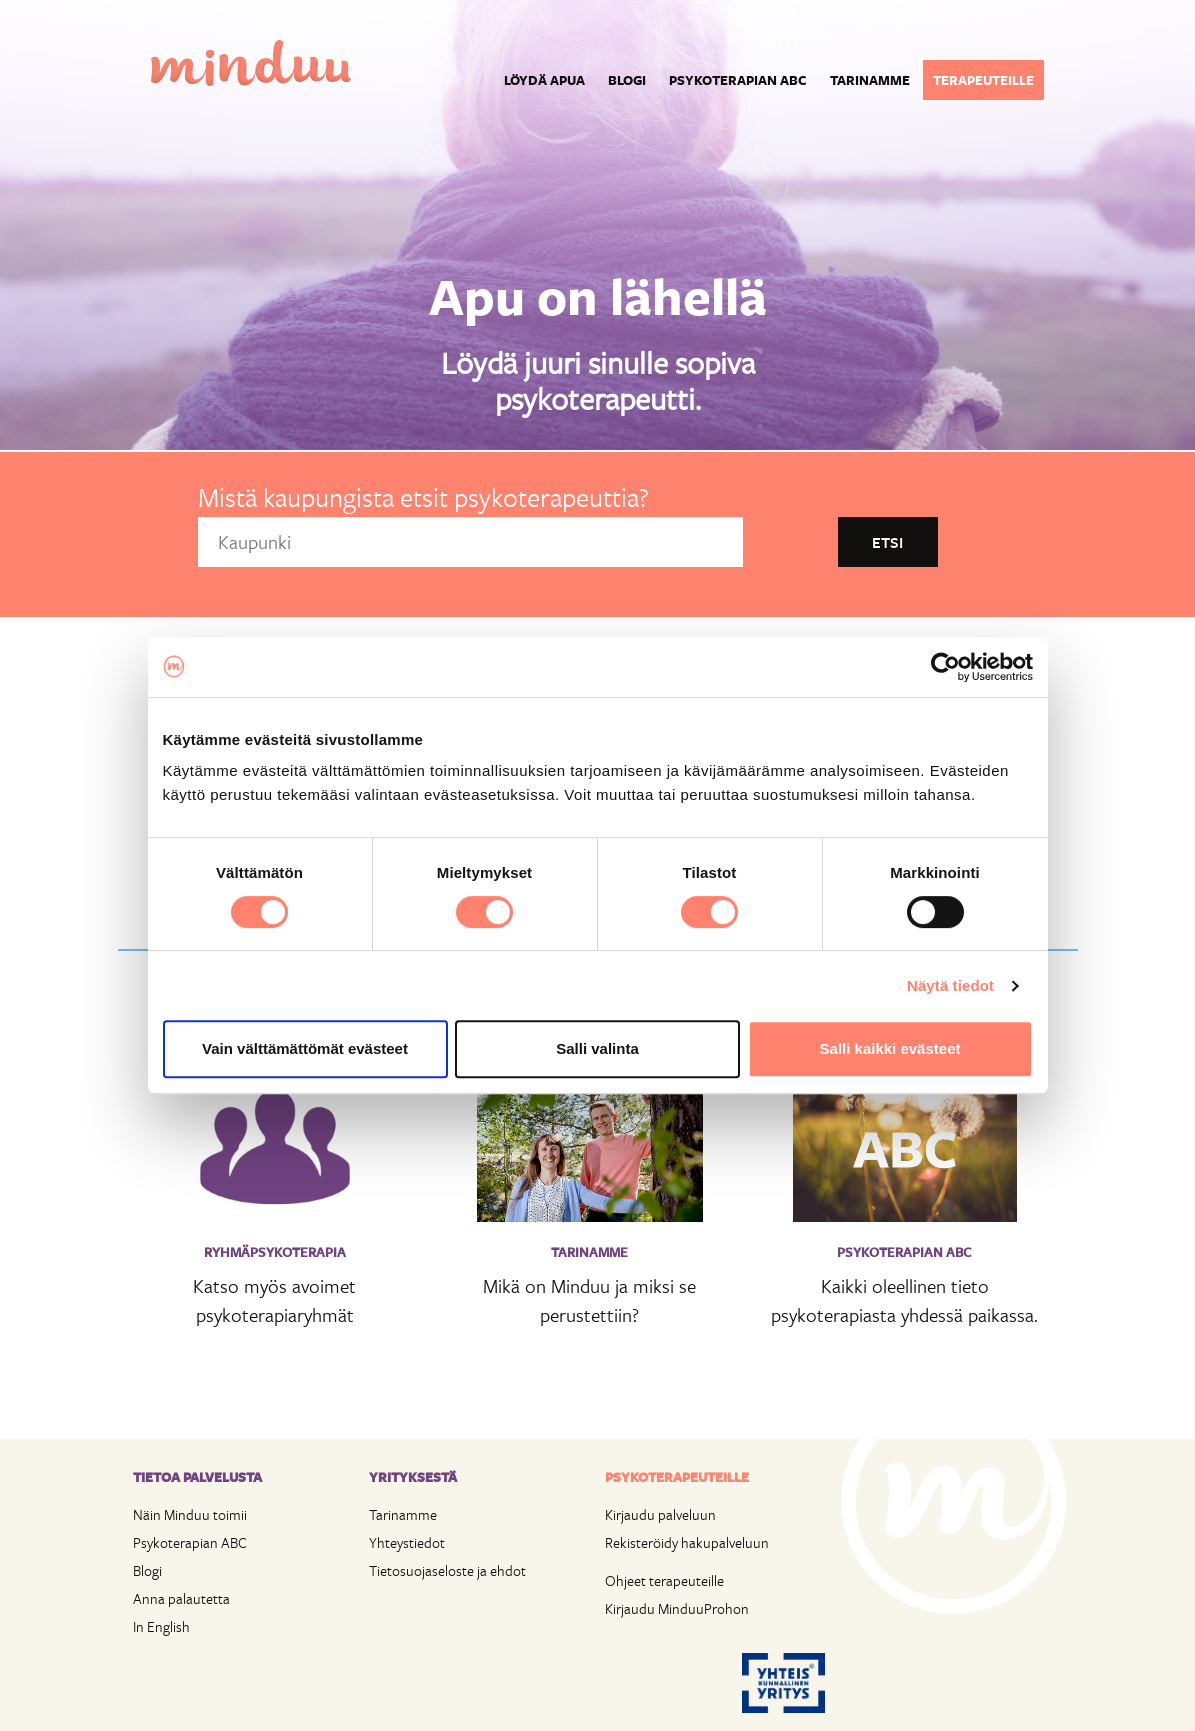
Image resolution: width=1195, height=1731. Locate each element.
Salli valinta (597, 1048)
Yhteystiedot (407, 1542)
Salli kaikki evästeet (890, 1048)
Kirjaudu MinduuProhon (677, 1608)
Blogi (627, 80)
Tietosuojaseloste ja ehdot (447, 1570)
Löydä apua (544, 80)
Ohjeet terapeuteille (664, 1580)
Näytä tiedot (950, 985)
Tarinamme (870, 80)
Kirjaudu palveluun (660, 1514)
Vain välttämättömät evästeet (305, 1048)
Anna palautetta (181, 1598)
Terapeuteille (983, 80)
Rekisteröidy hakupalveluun (687, 1542)
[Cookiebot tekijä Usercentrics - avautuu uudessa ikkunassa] (945, 667)
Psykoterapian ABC (738, 80)
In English (161, 1626)
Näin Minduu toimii (190, 1514)
